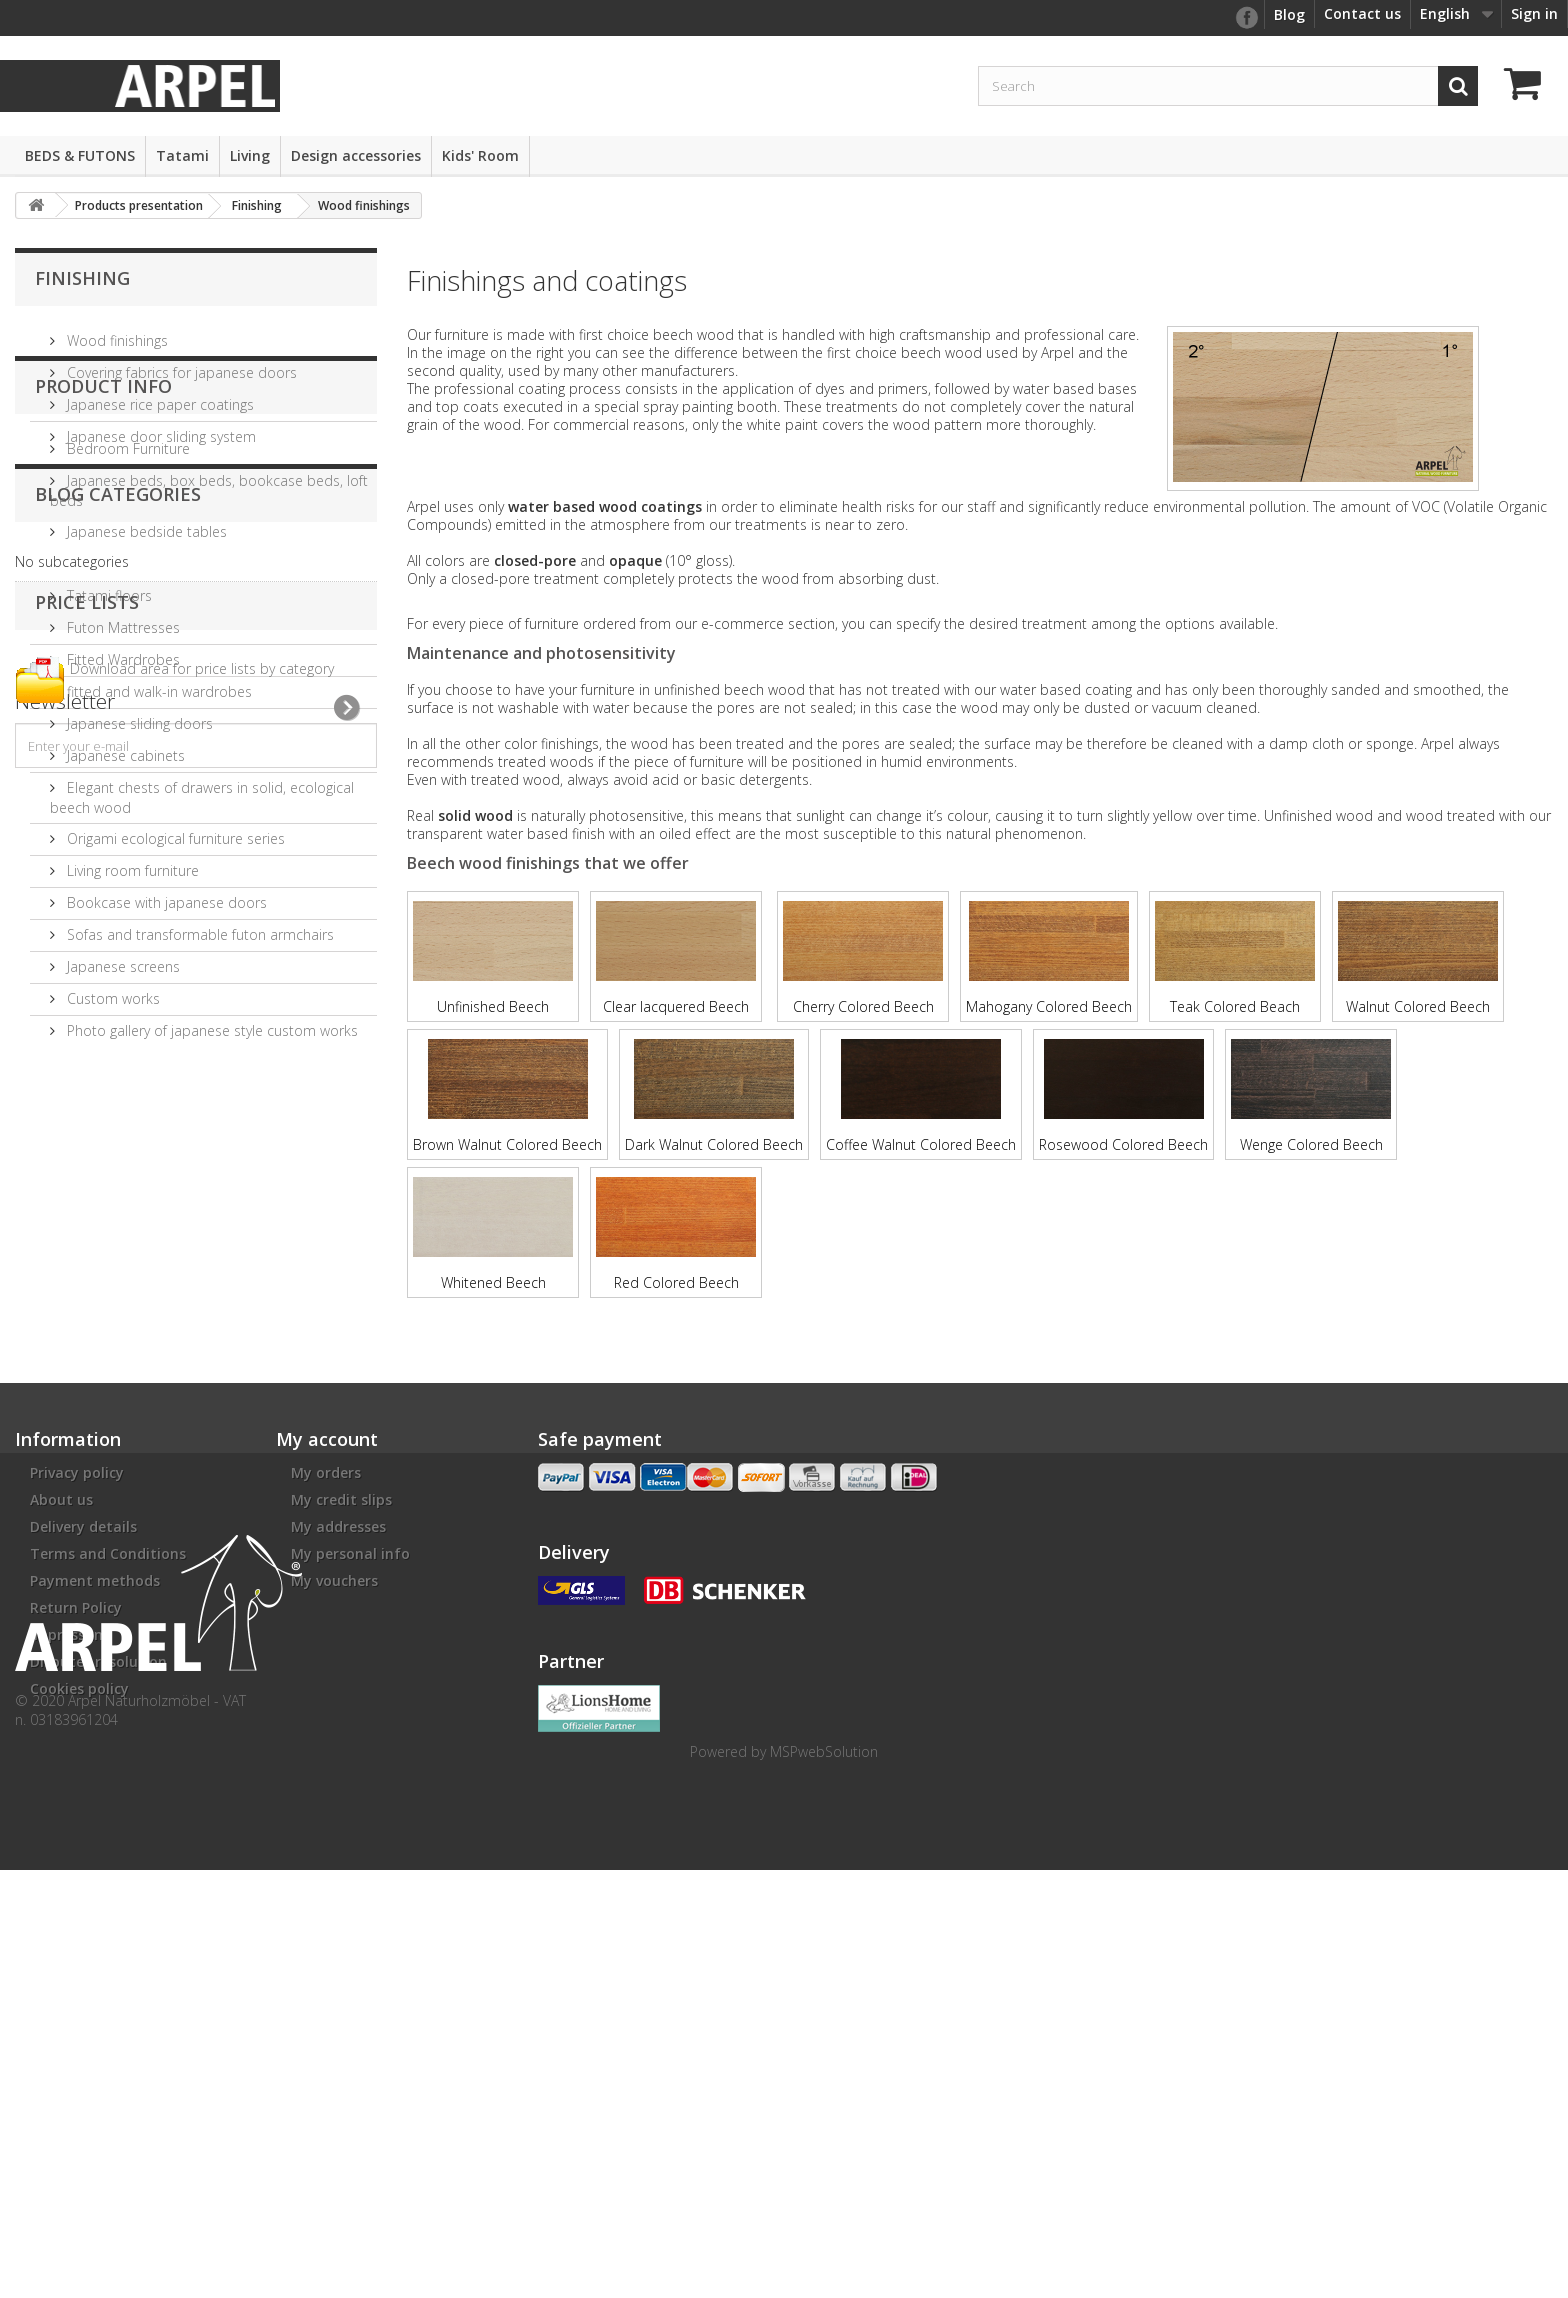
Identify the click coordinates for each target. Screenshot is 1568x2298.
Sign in (1534, 13)
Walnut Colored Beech (1418, 958)
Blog (1289, 14)
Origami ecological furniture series (174, 949)
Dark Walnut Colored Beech (714, 1096)
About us (61, 1750)
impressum (69, 1885)
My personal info (350, 1804)
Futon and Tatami (122, 674)
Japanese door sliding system (159, 428)
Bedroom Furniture (126, 559)
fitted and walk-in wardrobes (157, 802)
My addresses (338, 1777)
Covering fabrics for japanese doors (180, 364)
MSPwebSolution (824, 2179)
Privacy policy (77, 1723)
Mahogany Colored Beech (1049, 958)
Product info (103, 505)
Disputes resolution (98, 1912)
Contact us (1362, 13)
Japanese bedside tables (145, 642)
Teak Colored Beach (1235, 958)
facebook (1246, 18)
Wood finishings (115, 332)
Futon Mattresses (121, 738)
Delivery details (83, 1777)
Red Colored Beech (676, 1234)
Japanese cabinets (124, 866)
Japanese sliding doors (138, 834)
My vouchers (334, 1831)
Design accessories (356, 155)
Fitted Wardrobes (121, 770)
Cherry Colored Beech (863, 958)
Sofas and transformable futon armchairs (198, 1045)
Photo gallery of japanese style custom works (210, 1141)
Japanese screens (121, 1077)
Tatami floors (107, 706)
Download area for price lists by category (202, 1424)
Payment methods (95, 1831)
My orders (326, 1723)
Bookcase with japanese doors (165, 1013)
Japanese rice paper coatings (158, 396)
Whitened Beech (493, 1234)
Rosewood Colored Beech (1123, 1096)
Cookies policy (79, 1939)
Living (250, 155)
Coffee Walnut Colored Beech (921, 1096)
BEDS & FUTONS (80, 155)
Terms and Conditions (108, 1804)
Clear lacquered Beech (676, 958)
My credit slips (341, 1750)
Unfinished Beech (493, 958)
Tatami (182, 155)
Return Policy (76, 1858)
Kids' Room (480, 155)
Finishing (82, 278)
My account (327, 1690)
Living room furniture (131, 981)
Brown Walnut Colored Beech (507, 1096)
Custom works (111, 1109)
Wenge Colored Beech (1311, 1096)
